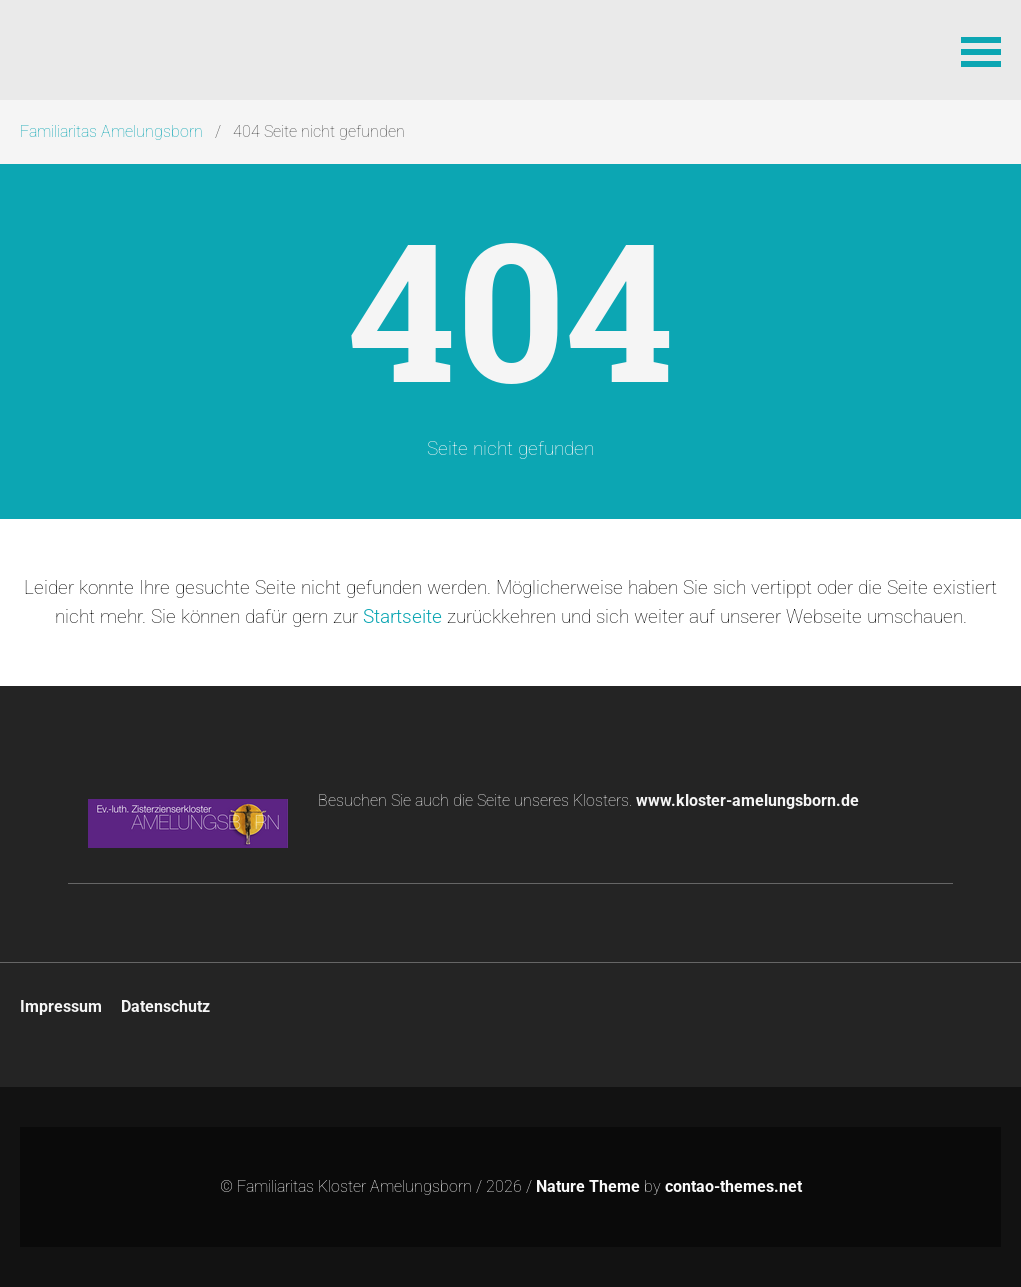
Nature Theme (588, 1186)
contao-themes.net (733, 1186)
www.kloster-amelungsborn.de (747, 800)
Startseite (402, 616)
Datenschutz (165, 1006)
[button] (981, 50)
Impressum (61, 1006)
